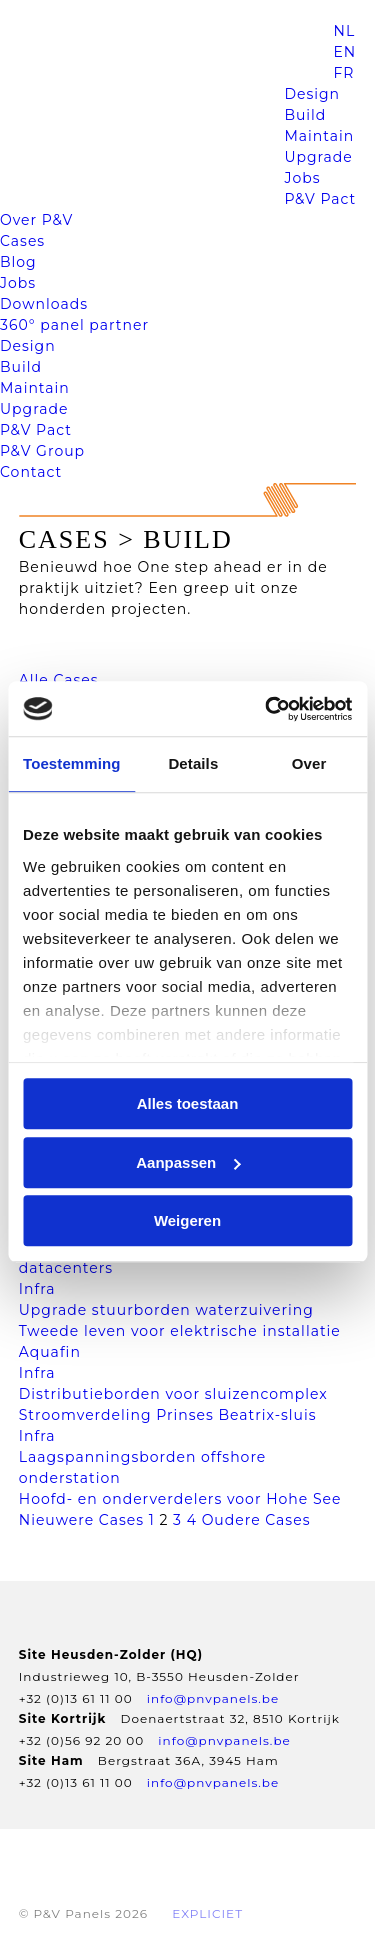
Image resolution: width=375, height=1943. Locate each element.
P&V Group (42, 451)
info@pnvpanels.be (213, 1698)
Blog (18, 262)
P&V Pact (320, 199)
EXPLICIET (207, 1913)
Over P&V (36, 220)
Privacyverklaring (94, 1857)
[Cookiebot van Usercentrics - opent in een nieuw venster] (267, 709)
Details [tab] (193, 763)
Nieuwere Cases (81, 1520)
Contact (31, 472)
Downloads (44, 304)
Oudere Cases (256, 1520)
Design (312, 94)
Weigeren (187, 1220)
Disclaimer (236, 1857)
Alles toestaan (188, 1103)
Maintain (319, 136)
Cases (22, 241)
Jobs (302, 178)
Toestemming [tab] (72, 763)
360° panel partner (74, 325)
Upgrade (318, 157)
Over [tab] (309, 763)
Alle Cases (59, 680)
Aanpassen (188, 1162)
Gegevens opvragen (98, 1885)
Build (305, 115)
